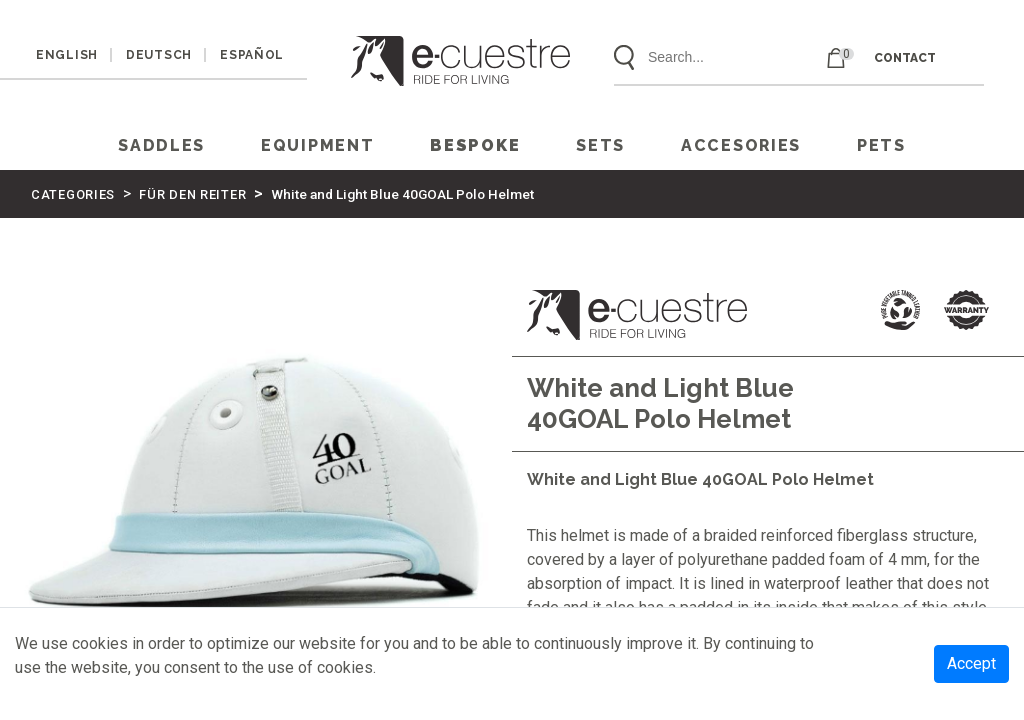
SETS (600, 145)
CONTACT (905, 58)
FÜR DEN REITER (192, 194)
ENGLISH (67, 55)
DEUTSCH (159, 55)
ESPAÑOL (252, 55)
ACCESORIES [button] (741, 145)
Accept (971, 663)
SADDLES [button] (161, 145)
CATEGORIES (73, 194)
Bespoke (475, 145)
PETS (881, 145)
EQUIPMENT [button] (317, 145)
